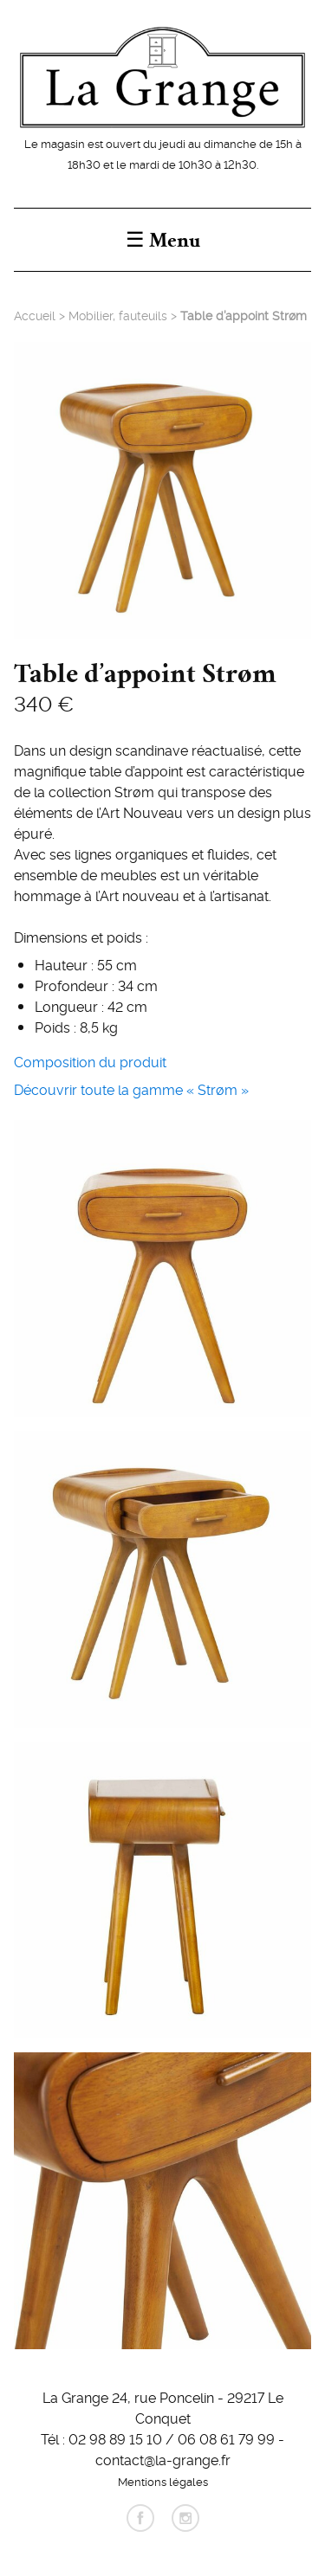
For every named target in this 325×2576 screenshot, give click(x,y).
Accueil (34, 315)
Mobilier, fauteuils (117, 315)
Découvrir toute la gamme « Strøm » (131, 1088)
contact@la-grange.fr (163, 2459)
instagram (185, 2518)
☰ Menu (163, 239)
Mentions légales (163, 2481)
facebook (140, 2518)
